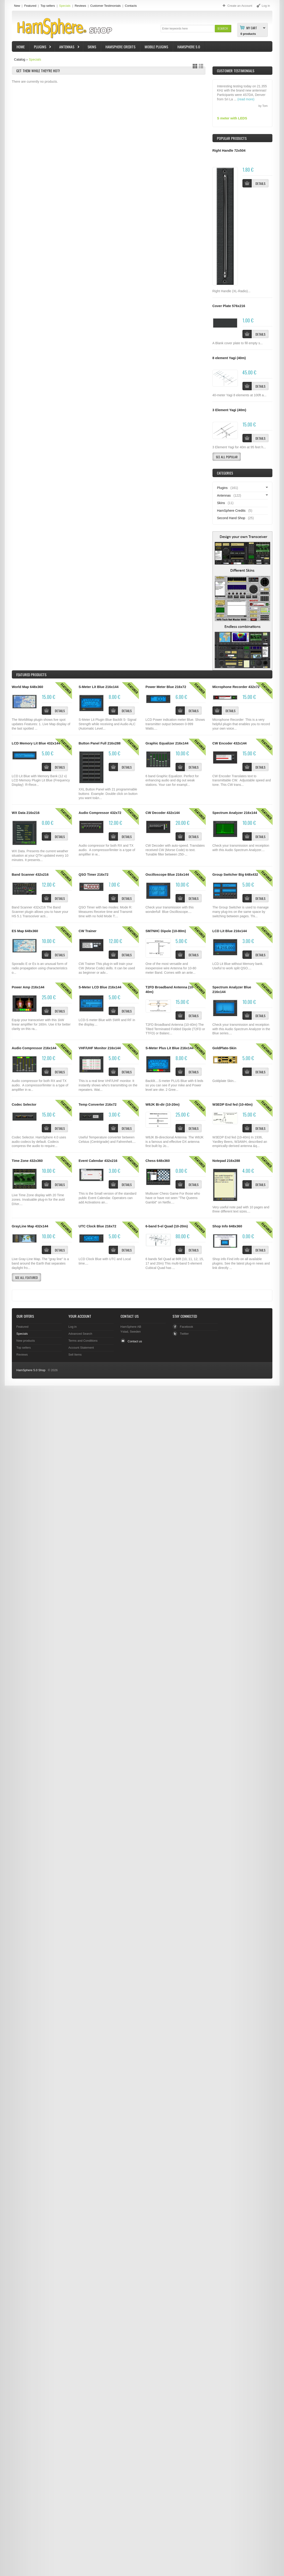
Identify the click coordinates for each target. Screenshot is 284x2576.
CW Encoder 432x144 (229, 743)
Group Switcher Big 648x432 (235, 874)
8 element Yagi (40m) (229, 358)
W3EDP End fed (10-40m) (232, 1104)
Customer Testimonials (105, 5)
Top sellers (47, 5)
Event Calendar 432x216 (98, 1161)
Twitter (184, 1333)
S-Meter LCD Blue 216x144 (100, 987)
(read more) (245, 105)
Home (20, 46)
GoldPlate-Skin (224, 1048)
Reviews (80, 5)
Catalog (19, 59)
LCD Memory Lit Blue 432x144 (36, 743)
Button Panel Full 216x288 (100, 743)
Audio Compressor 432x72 (100, 813)
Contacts (131, 5)
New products (25, 1340)
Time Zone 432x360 (27, 1161)
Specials (65, 5)
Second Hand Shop (231, 518)
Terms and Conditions (83, 1340)
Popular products (232, 138)
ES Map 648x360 (25, 931)
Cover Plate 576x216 (228, 306)
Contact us (135, 1341)
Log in (73, 1326)
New (17, 5)
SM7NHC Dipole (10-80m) (166, 931)
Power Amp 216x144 (28, 987)
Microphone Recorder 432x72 (236, 687)
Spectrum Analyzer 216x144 (234, 813)
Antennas (67, 47)
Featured (30, 5)
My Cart (251, 27)
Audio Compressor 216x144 (34, 1048)
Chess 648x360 (158, 1161)
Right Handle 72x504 (229, 150)
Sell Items (75, 1354)
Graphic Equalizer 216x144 (167, 743)
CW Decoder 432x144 (163, 813)
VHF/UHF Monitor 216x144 (100, 1048)
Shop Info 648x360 (227, 1226)
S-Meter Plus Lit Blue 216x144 (170, 1048)
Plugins (40, 47)
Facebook (186, 1326)
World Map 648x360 (27, 687)
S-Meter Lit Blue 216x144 (99, 687)
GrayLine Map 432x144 (30, 1226)
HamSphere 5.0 (188, 46)
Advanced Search (80, 1333)
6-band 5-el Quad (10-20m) (167, 1226)
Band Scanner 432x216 (30, 874)
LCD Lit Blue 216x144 (229, 931)
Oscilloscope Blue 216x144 (167, 874)
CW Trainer (88, 931)
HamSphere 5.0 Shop (31, 1370)
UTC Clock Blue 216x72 (97, 1226)
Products (31, 674)
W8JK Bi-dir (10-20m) (163, 1104)
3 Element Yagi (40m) (229, 410)
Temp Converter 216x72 (98, 1104)
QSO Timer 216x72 (94, 874)
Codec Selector (24, 1104)
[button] (223, 28)
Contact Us (130, 1316)
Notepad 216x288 (226, 1161)
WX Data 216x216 (26, 813)
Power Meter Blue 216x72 (166, 687)
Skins (92, 46)
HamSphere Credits (120, 46)
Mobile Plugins (156, 46)
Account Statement (81, 1347)
